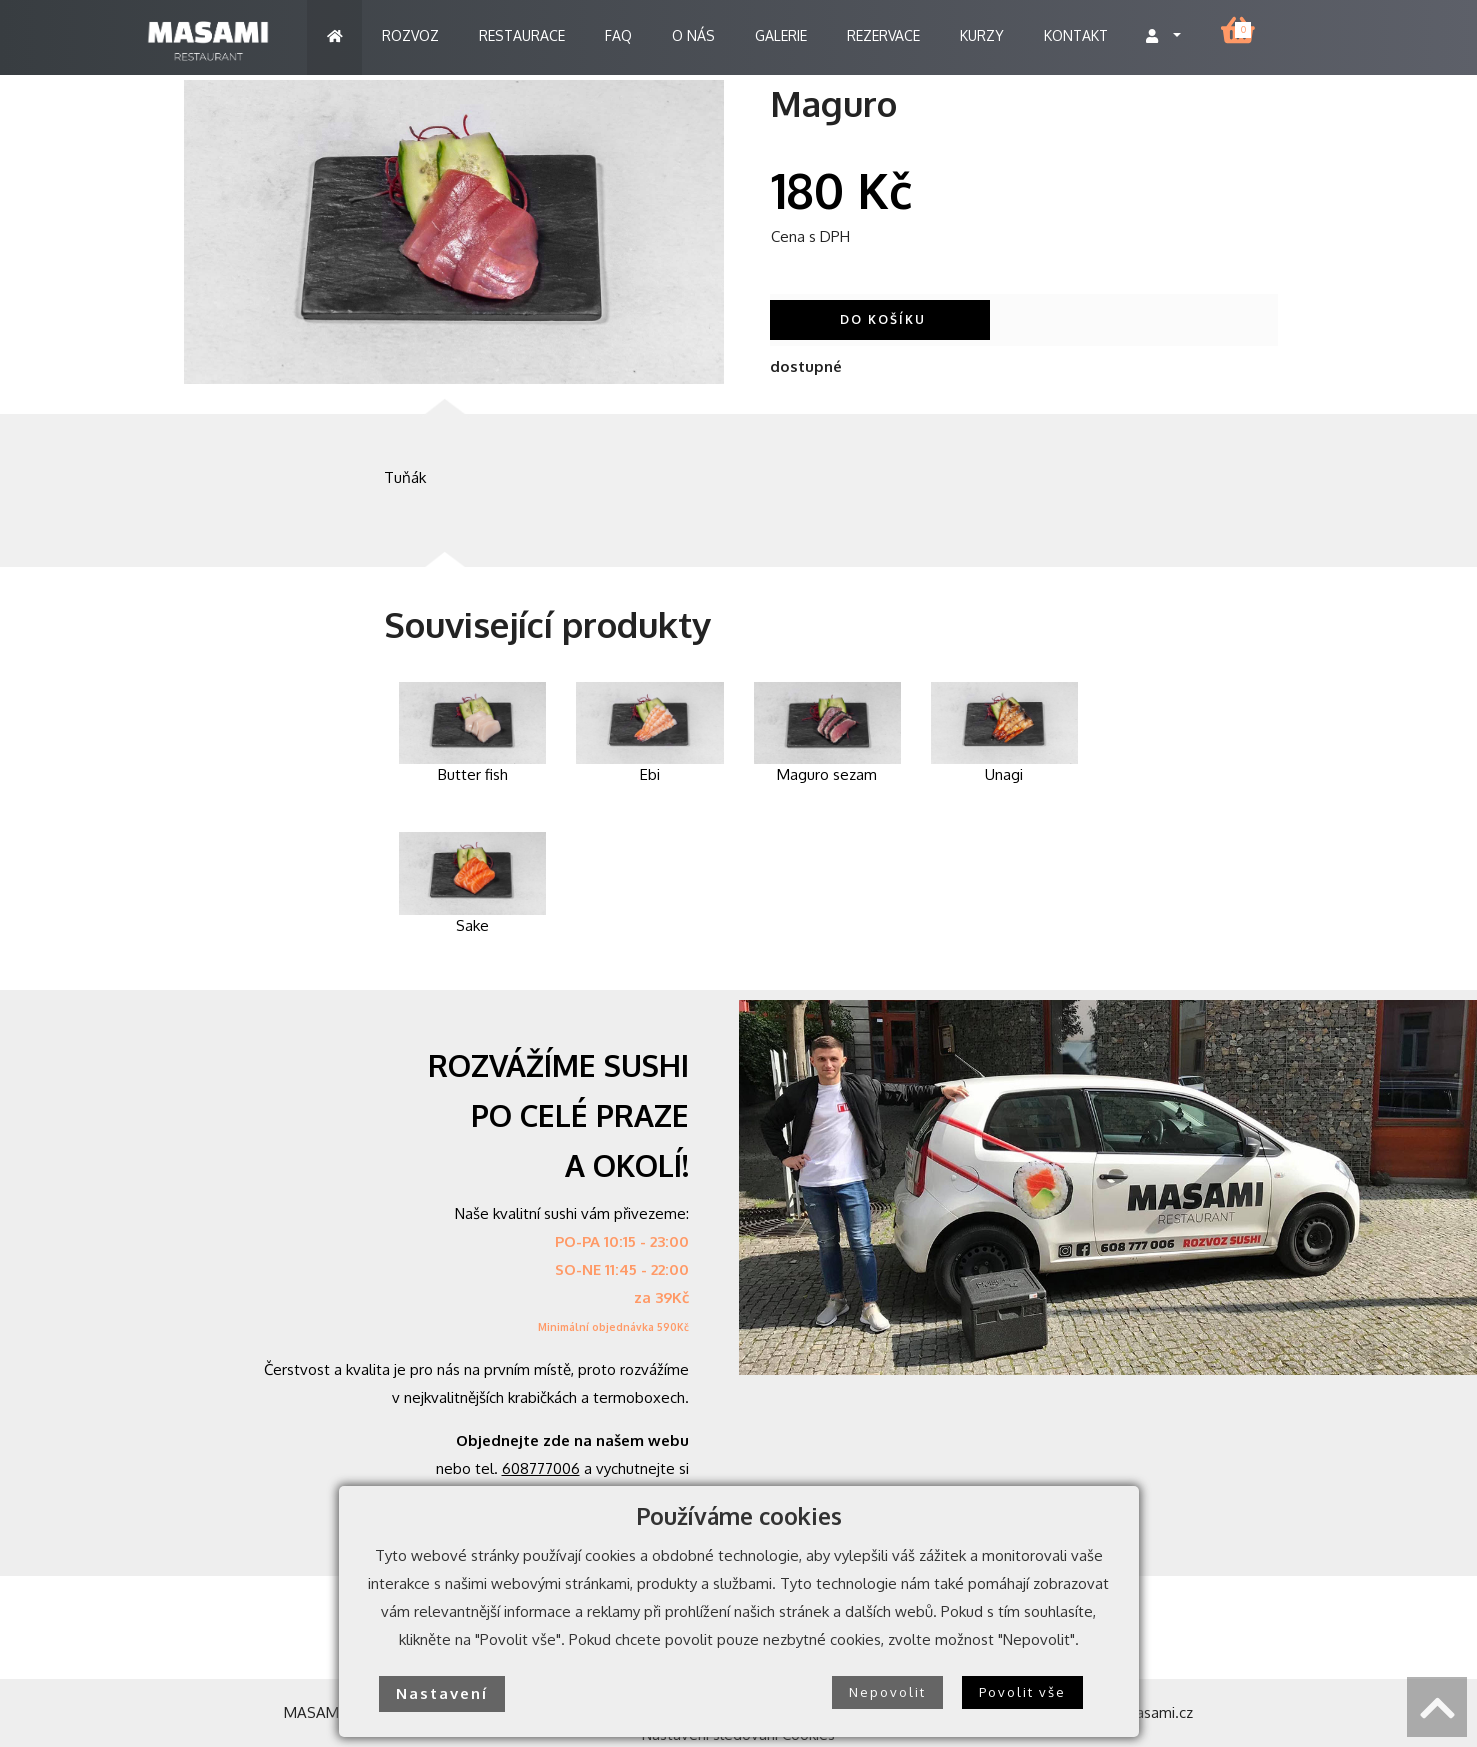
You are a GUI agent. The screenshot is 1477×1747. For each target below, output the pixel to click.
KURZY (982, 35)
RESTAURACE (522, 35)
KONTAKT (1076, 35)
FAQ (618, 35)
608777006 (541, 1468)
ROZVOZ (410, 35)
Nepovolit (887, 1692)
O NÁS (693, 35)
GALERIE (781, 35)
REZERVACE (883, 35)
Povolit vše (1022, 1692)
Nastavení (442, 1693)
